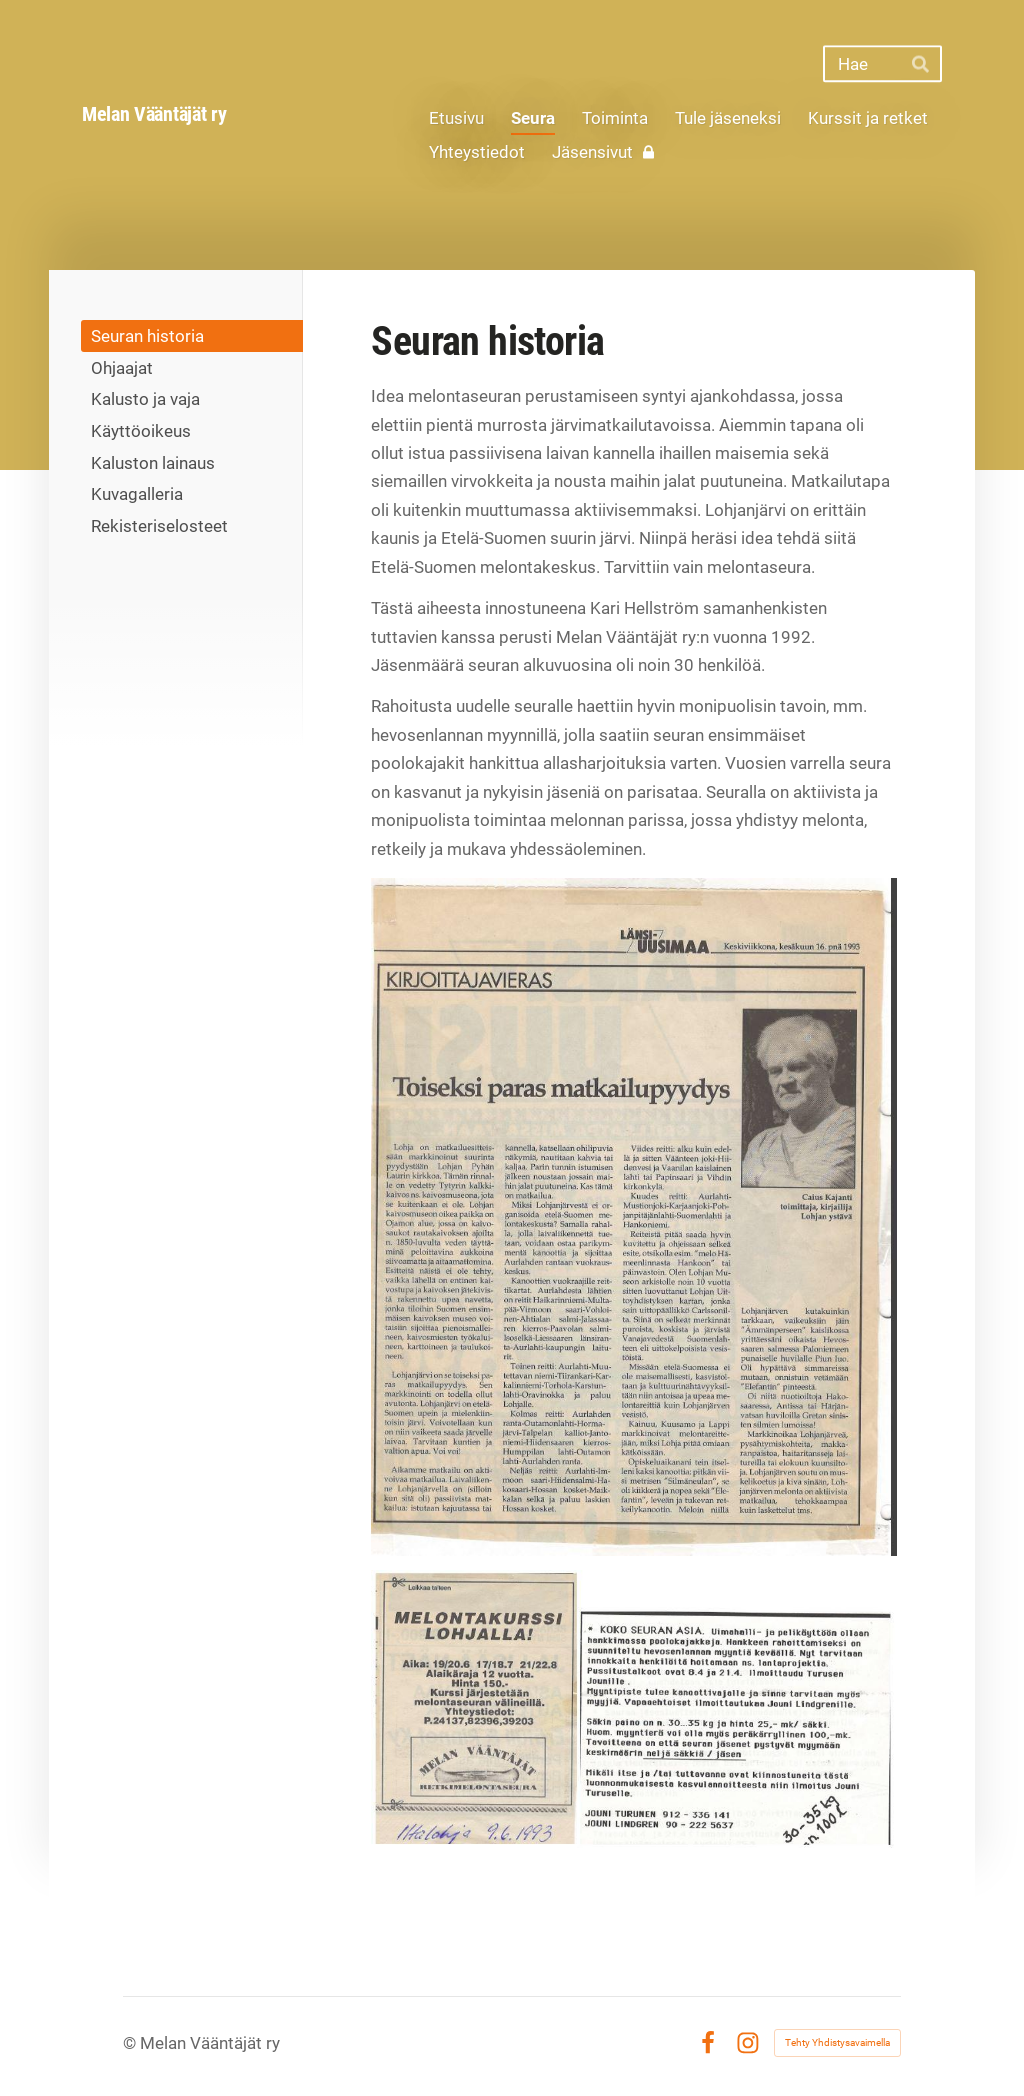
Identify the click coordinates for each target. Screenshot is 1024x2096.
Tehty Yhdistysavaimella (837, 2042)
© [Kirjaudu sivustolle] (131, 2043)
